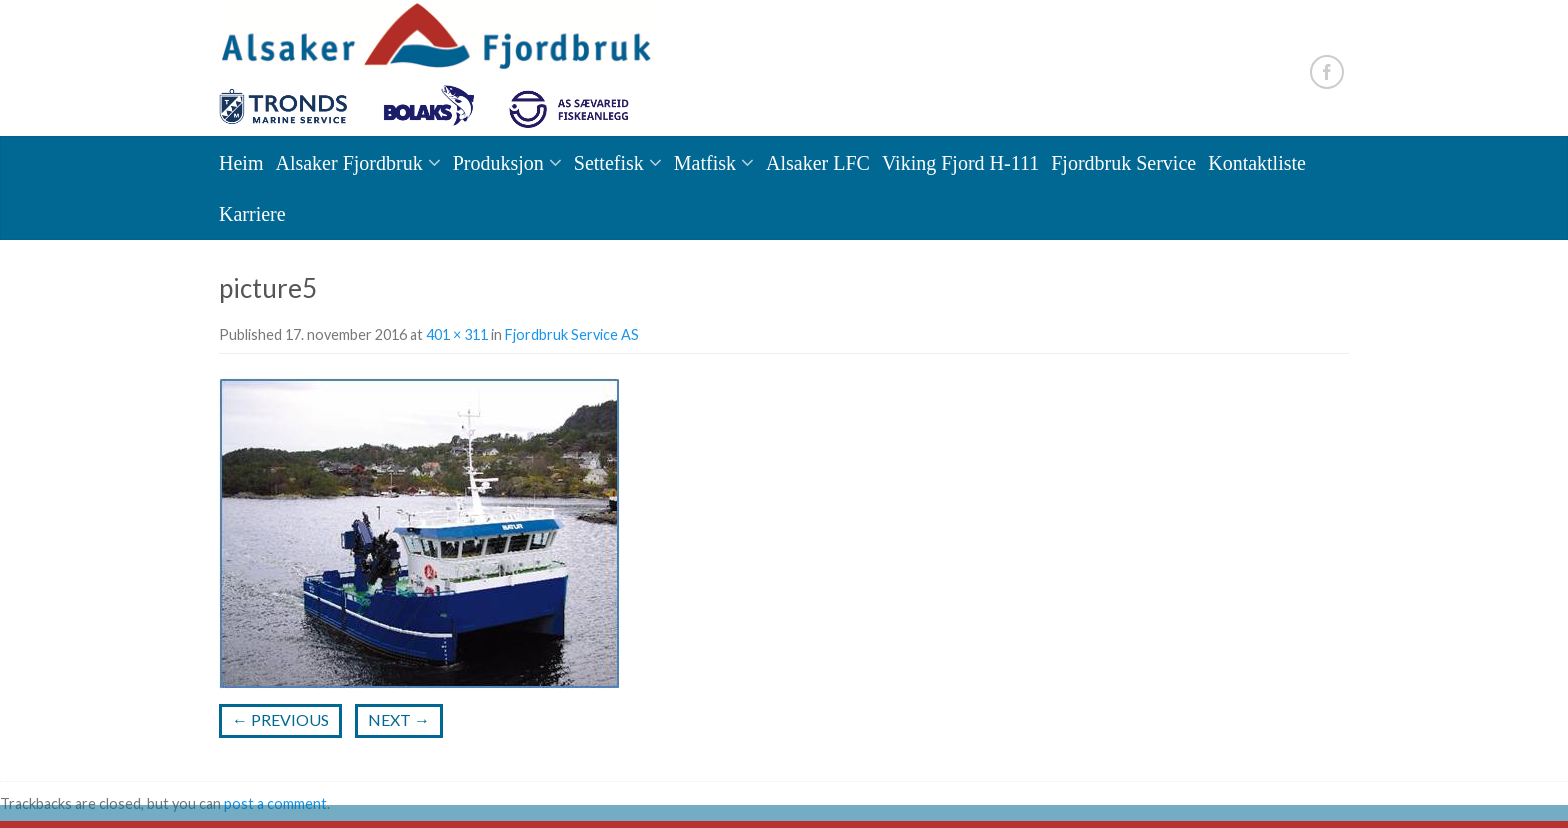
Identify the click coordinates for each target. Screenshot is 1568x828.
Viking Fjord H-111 (960, 163)
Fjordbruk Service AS (572, 334)
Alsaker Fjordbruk (348, 163)
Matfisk (705, 163)
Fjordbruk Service (1123, 163)
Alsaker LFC (818, 163)
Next (399, 719)
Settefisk (609, 163)
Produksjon (498, 163)
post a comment (275, 803)
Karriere (252, 214)
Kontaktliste (1257, 163)
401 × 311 (457, 334)
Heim (241, 163)
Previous (280, 719)
